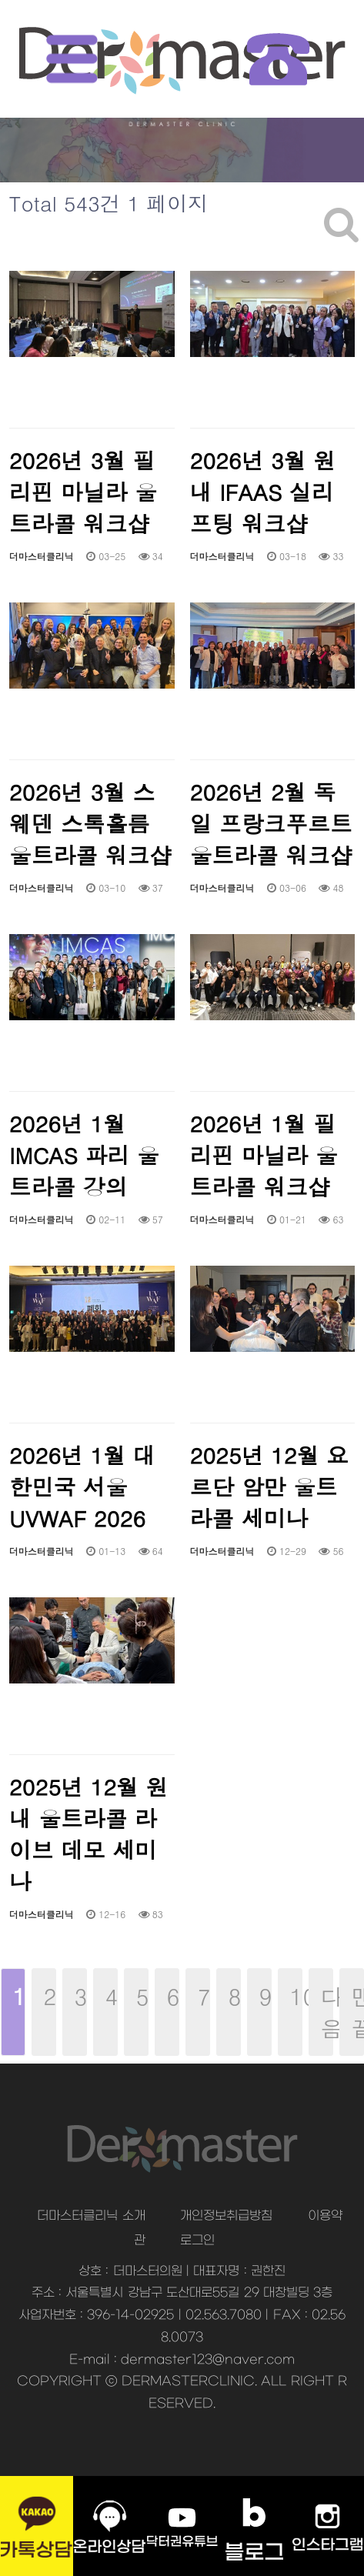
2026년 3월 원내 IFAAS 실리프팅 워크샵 (263, 491)
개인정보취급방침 (226, 2216)
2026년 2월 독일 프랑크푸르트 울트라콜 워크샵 (271, 823)
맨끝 (358, 2012)
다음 (327, 2012)
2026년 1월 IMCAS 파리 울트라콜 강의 (84, 1154)
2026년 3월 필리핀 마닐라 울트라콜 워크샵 (83, 491)
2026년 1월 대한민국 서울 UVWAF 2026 (82, 1486)
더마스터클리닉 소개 (91, 2216)
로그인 (197, 2240)
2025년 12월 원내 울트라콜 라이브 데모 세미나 (88, 1833)
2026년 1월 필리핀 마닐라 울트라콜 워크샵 (264, 1154)
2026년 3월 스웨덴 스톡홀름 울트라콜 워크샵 (90, 823)
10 (290, 1990)
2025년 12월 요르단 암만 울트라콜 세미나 (269, 1486)
